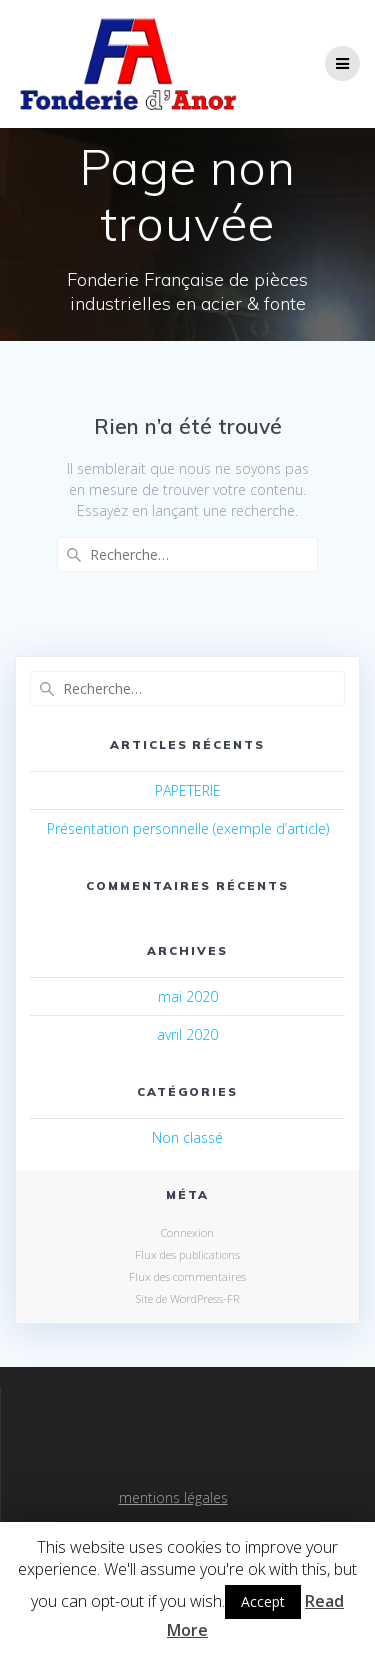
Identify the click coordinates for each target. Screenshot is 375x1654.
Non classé (187, 1137)
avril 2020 (187, 1034)
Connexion (187, 1232)
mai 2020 (188, 996)
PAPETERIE (188, 790)
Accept (263, 1601)
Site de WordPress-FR (187, 1298)
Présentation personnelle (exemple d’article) (188, 828)
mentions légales (173, 1497)
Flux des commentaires (187, 1276)
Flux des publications (187, 1254)
